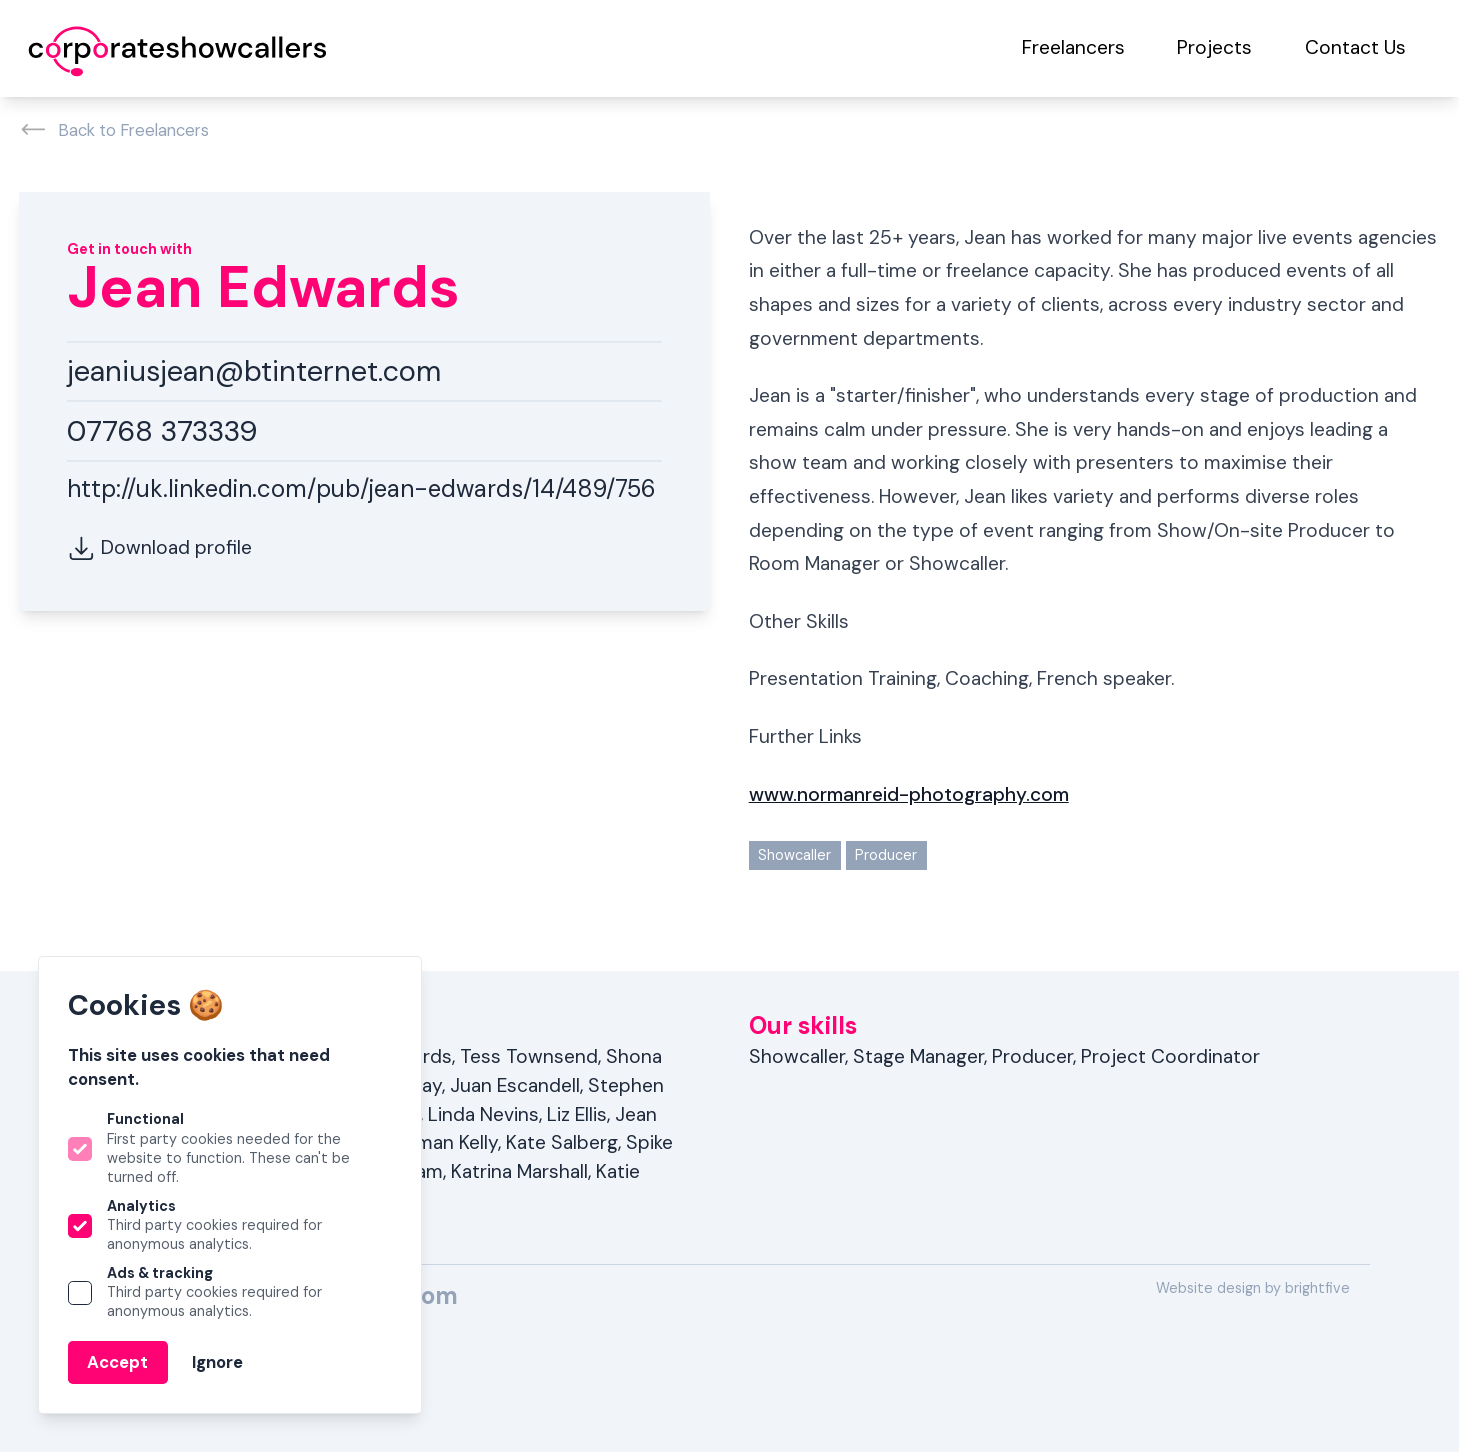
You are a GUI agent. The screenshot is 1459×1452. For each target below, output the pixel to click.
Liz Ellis (577, 1114)
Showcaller (794, 855)
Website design (1208, 1288)
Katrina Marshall (519, 1171)
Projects (1214, 47)
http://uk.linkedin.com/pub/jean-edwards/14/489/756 (361, 488)
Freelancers (1073, 47)
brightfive (1317, 1288)
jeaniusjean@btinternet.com (254, 371)
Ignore (217, 1362)
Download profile (159, 548)
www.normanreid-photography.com (909, 794)
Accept (117, 1362)
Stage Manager (918, 1056)
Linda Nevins (483, 1114)
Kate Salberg (562, 1142)
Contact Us (1355, 47)
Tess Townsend (529, 1056)
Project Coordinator (1170, 1056)
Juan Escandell (515, 1085)
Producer (886, 855)
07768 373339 (162, 431)
